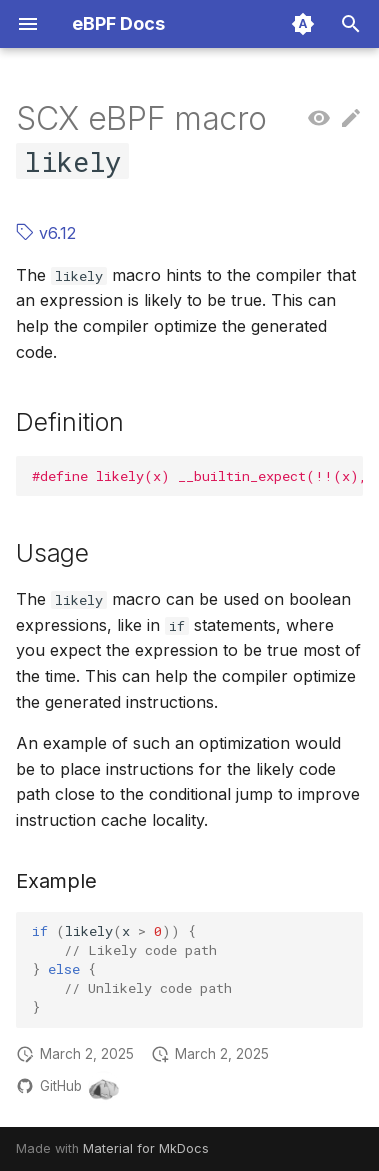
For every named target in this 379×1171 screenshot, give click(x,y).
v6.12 (46, 233)
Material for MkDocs (146, 1148)
